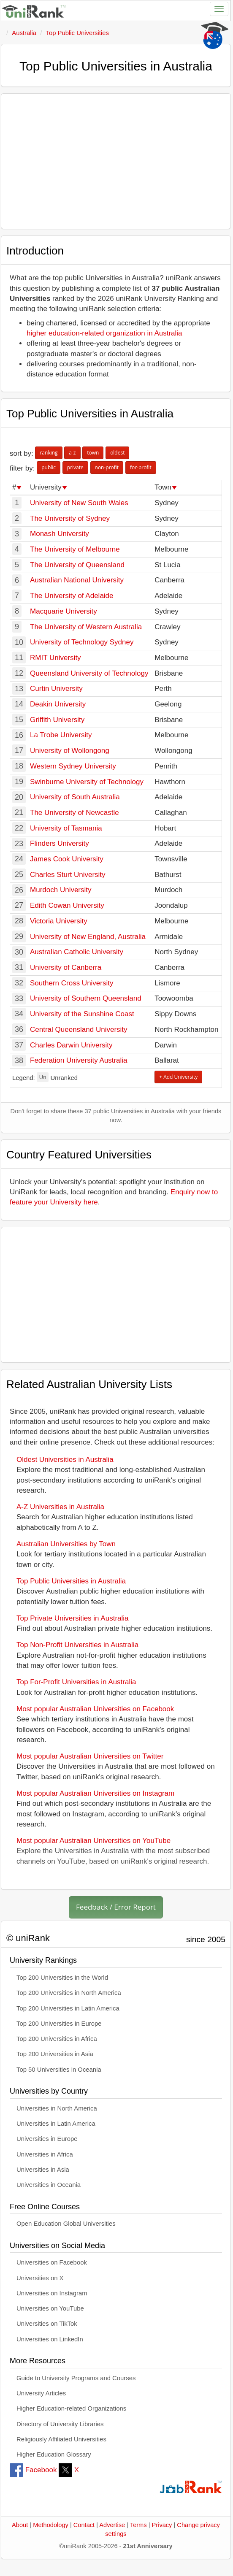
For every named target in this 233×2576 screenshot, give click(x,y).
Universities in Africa (44, 2154)
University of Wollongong (69, 751)
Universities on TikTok (46, 2323)
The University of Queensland (77, 565)
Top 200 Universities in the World (62, 1977)
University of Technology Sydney (81, 642)
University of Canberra (65, 967)
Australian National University (77, 580)
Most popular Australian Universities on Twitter (89, 1756)
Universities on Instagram (51, 2293)
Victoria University (58, 921)
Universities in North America (56, 2108)
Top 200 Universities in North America (68, 1992)
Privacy (162, 2525)
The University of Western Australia (86, 627)
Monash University (59, 534)
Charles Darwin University (71, 1045)
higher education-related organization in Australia (104, 333)
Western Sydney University (73, 766)
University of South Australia (75, 797)
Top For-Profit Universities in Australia (76, 1682)
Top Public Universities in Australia (71, 1581)
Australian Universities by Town (66, 1544)
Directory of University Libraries (59, 2424)
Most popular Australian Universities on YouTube (93, 1841)
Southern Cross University (71, 983)
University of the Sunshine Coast (82, 1014)
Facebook (33, 2470)
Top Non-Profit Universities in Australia (77, 1645)
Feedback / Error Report (116, 1907)
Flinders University (59, 843)
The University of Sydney (70, 518)
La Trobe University (61, 735)
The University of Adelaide (72, 596)
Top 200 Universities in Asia (54, 2054)
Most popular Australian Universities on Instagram (95, 1793)
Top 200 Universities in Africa (56, 2038)
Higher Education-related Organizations (71, 2408)
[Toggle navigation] (219, 9)
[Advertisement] (116, 161)
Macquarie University (63, 611)
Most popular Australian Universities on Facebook (95, 1709)
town (93, 452)
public (48, 467)
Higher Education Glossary (53, 2454)
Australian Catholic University (76, 952)
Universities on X (40, 2278)
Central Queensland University (78, 1030)
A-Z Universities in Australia (60, 1507)
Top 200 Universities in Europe (59, 2023)
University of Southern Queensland (85, 998)
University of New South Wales (79, 503)
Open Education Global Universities (66, 2223)
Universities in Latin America (55, 2123)
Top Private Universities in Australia (72, 1618)
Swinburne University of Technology (87, 782)
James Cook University (66, 859)
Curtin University (56, 689)
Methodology (50, 2525)
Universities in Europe (47, 2138)
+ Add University (178, 1076)
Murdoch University (61, 890)
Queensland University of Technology (89, 673)
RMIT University (55, 658)
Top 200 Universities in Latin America (67, 2008)
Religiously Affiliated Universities (61, 2439)
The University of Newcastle (74, 813)
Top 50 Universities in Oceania (58, 2069)
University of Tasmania (66, 828)
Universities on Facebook (51, 2262)
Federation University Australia (78, 1060)
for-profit (141, 467)
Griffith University (57, 720)
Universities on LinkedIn (49, 2339)
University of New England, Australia (88, 937)
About (20, 2525)
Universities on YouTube (50, 2308)
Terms (138, 2525)
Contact (84, 2525)
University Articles (41, 2393)
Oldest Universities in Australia (65, 1460)
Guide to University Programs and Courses (75, 2378)
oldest (117, 452)
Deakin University (58, 704)
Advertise (112, 2525)
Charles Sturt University (68, 875)
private (75, 467)
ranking (48, 452)
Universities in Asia (42, 2169)
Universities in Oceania (48, 2184)
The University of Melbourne (75, 549)
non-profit (107, 467)
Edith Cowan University (67, 905)
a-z (72, 452)
